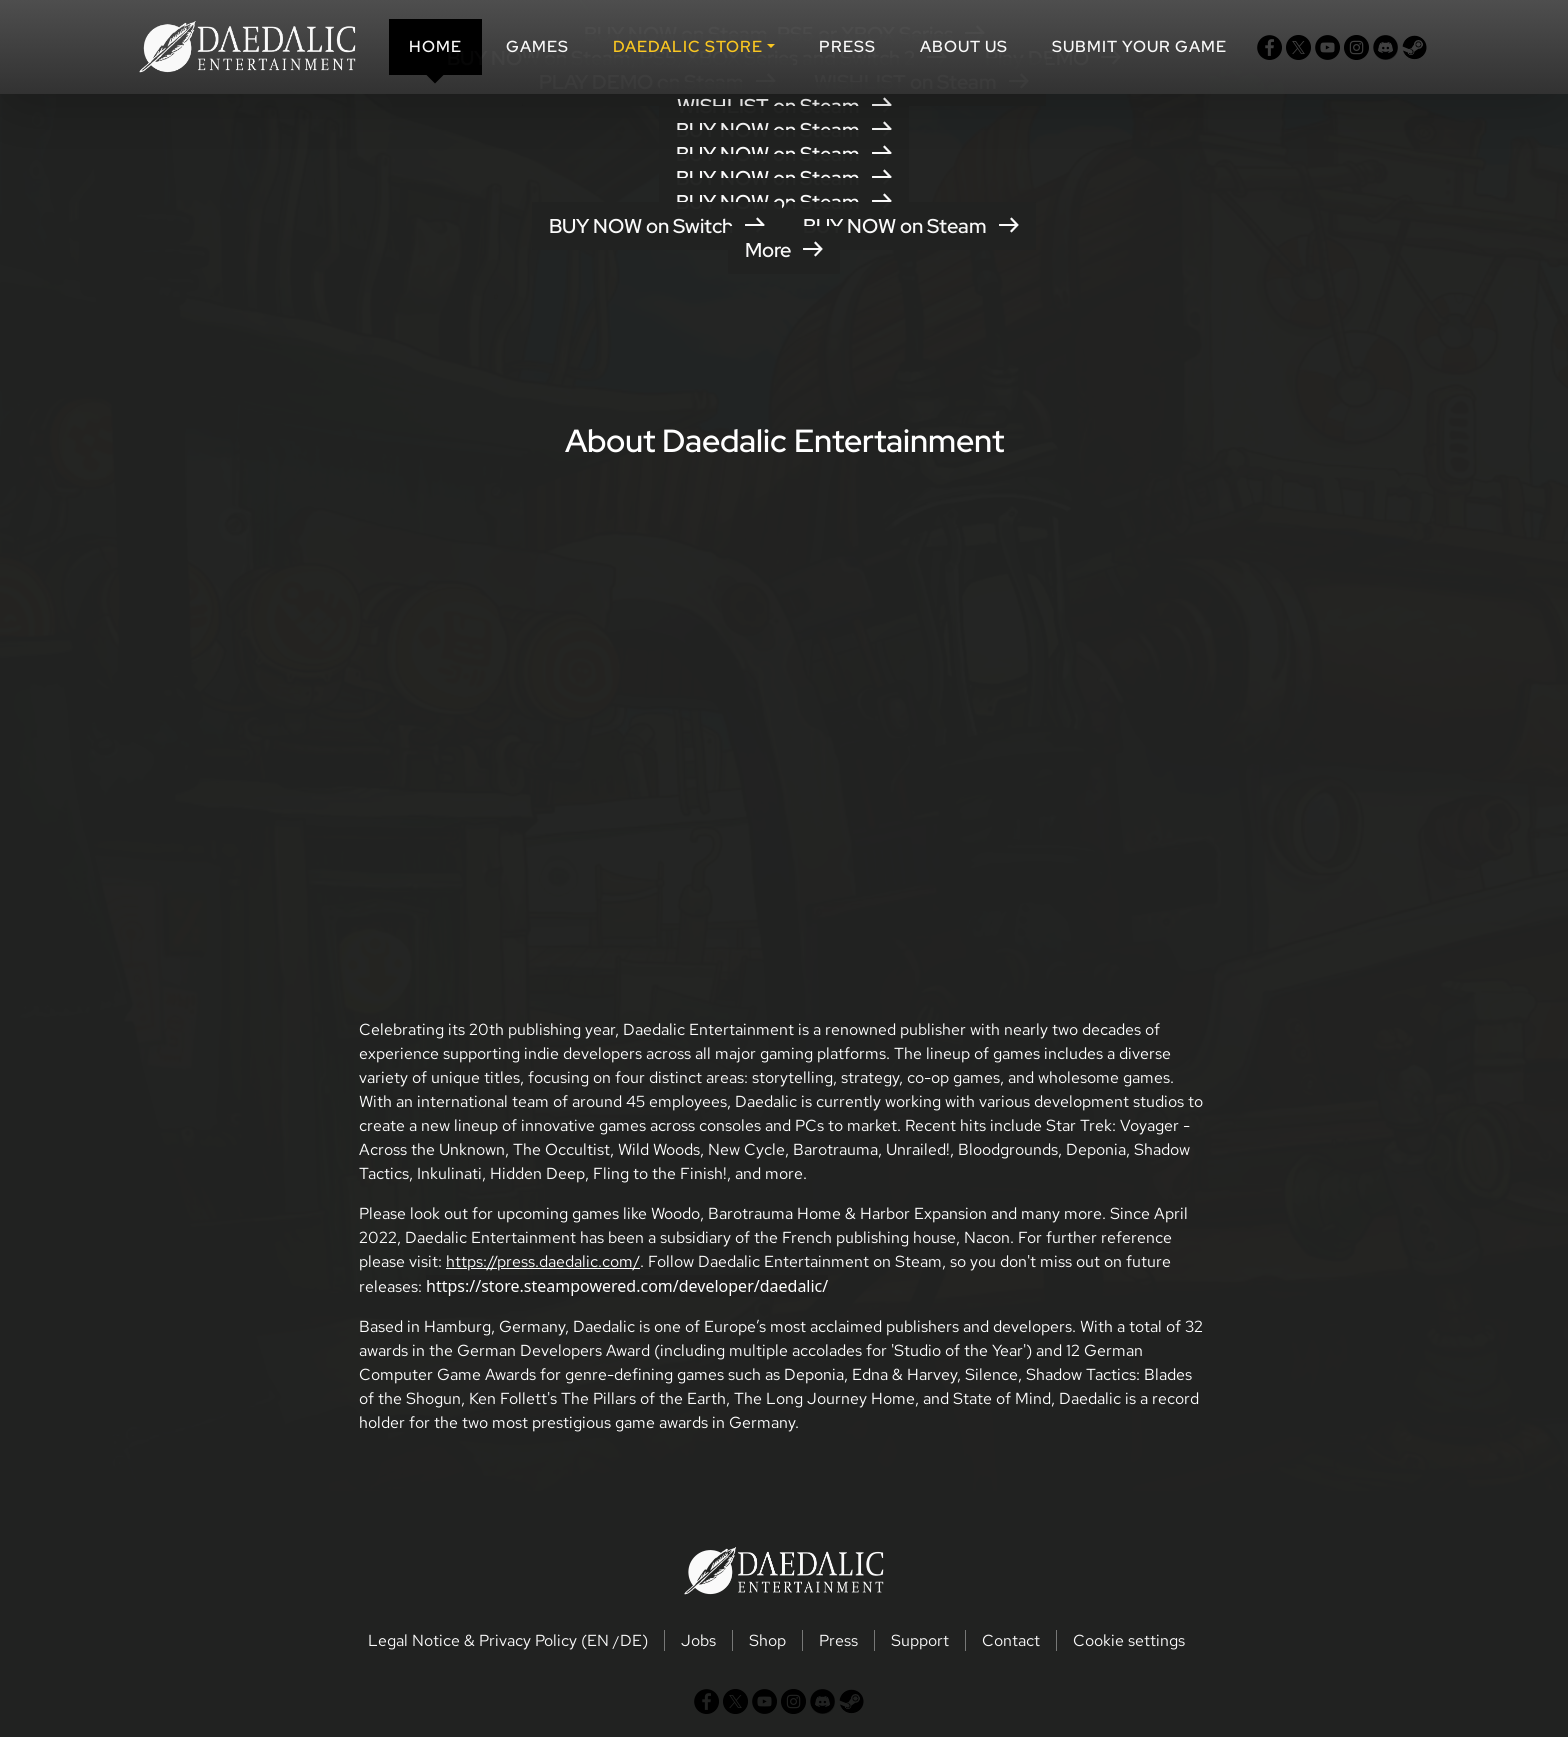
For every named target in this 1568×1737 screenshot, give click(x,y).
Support (920, 1640)
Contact (1011, 1640)
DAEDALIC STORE (688, 46)
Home (435, 46)
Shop (767, 1640)
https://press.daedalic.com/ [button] (543, 1261)
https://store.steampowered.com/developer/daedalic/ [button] (627, 1286)
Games (537, 46)
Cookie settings (1129, 1640)
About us (964, 46)
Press (847, 46)
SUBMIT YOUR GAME (1139, 46)
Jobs (698, 1640)
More (784, 250)
